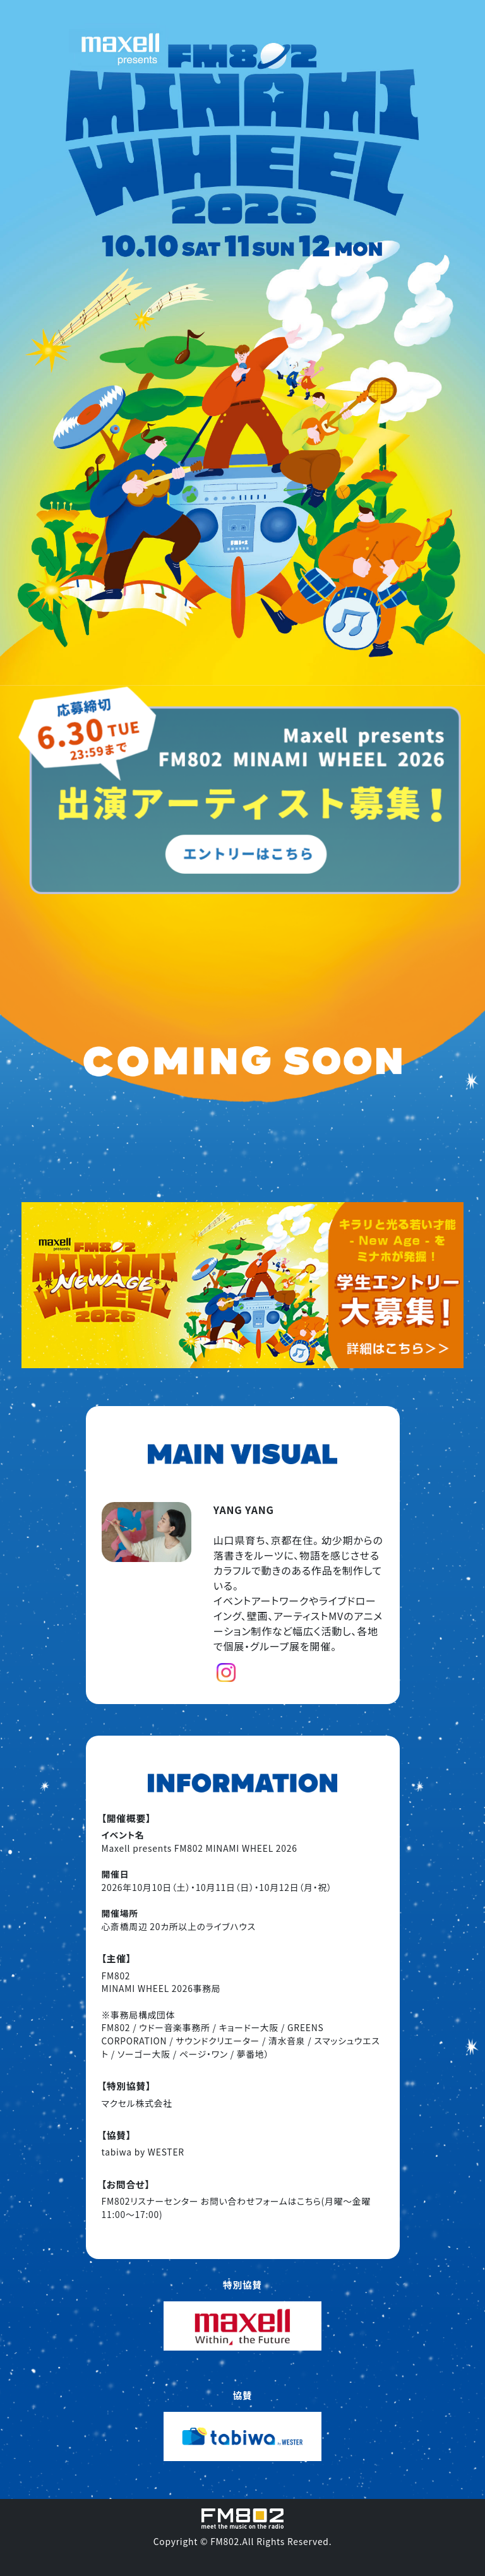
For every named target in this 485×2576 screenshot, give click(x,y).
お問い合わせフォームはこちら (261, 2201)
